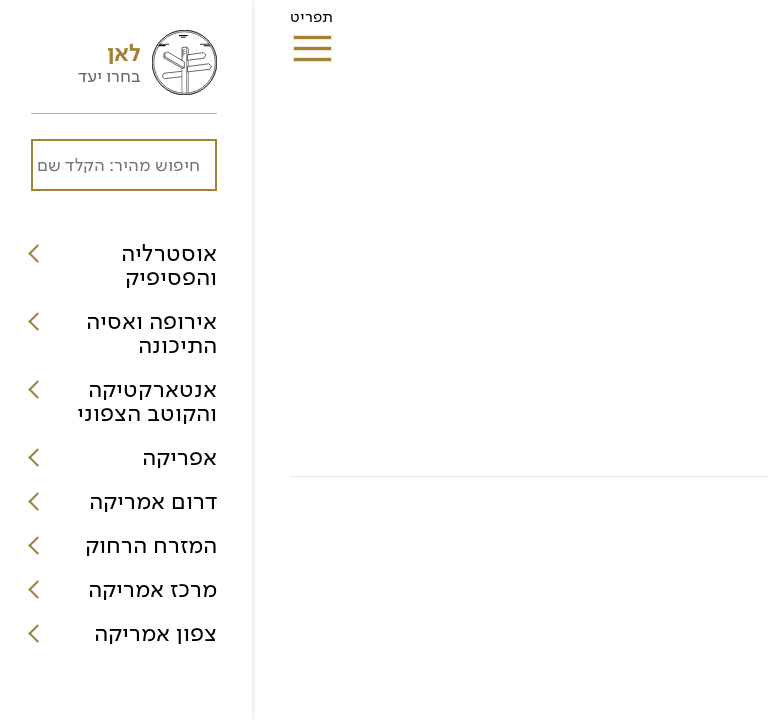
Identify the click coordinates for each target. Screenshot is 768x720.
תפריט (59, 23)
